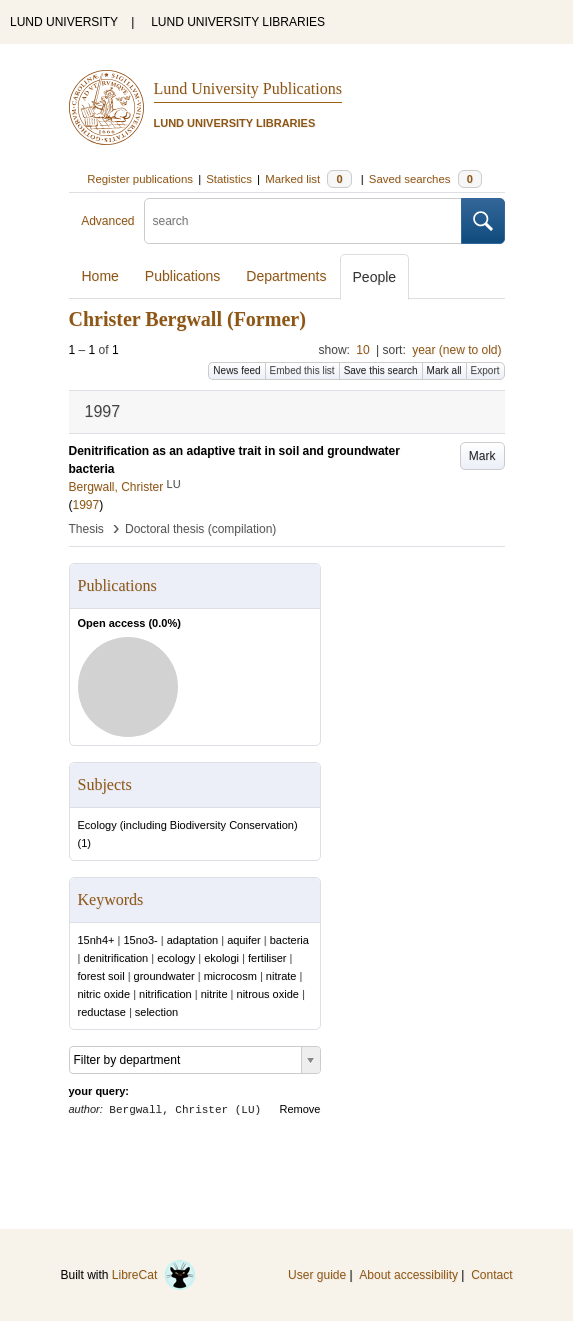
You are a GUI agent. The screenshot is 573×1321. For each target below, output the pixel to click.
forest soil (101, 976)
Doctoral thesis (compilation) (200, 529)
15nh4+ (96, 940)
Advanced (107, 221)
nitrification (165, 994)
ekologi (221, 958)
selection (156, 1012)
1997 (86, 505)
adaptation (192, 940)
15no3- (141, 940)
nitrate (281, 976)
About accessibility (408, 1275)
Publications (183, 276)
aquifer (244, 940)
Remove (300, 1109)
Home (100, 276)
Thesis (86, 529)
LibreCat (154, 1275)
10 (362, 350)
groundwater (164, 976)
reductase (102, 1012)
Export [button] (485, 370)
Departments (286, 276)
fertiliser (267, 958)
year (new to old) (456, 350)
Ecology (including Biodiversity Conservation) (188, 825)
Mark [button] (482, 456)
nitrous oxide (268, 994)
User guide (317, 1275)
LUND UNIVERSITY (64, 22)
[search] (303, 221)
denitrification (115, 958)
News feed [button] (236, 370)
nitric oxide (104, 994)
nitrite (214, 994)
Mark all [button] (444, 370)
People (375, 277)
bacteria (289, 940)
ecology (176, 958)
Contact (491, 1275)
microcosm (230, 976)
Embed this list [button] (302, 370)
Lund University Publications (248, 88)
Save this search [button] (381, 370)
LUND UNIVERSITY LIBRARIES (238, 22)
